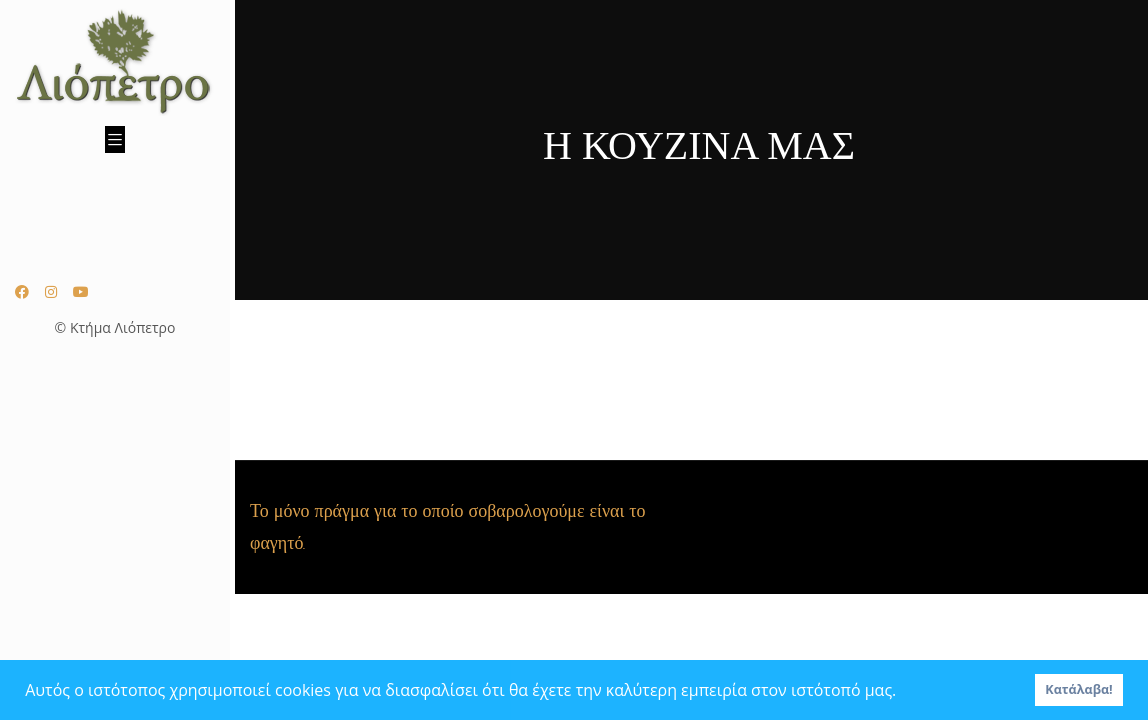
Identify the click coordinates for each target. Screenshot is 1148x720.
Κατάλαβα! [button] (1078, 689)
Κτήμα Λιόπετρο (123, 327)
